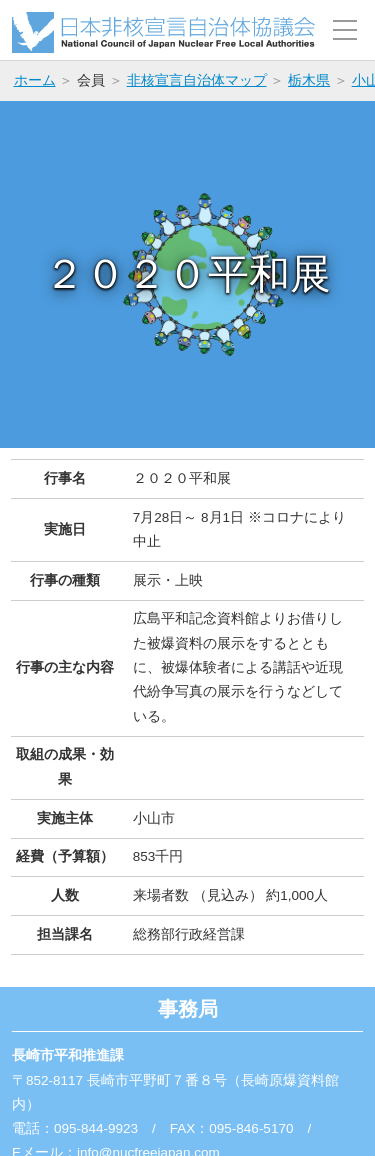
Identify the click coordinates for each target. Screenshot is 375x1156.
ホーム (35, 80)
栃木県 (309, 80)
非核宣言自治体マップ (197, 80)
